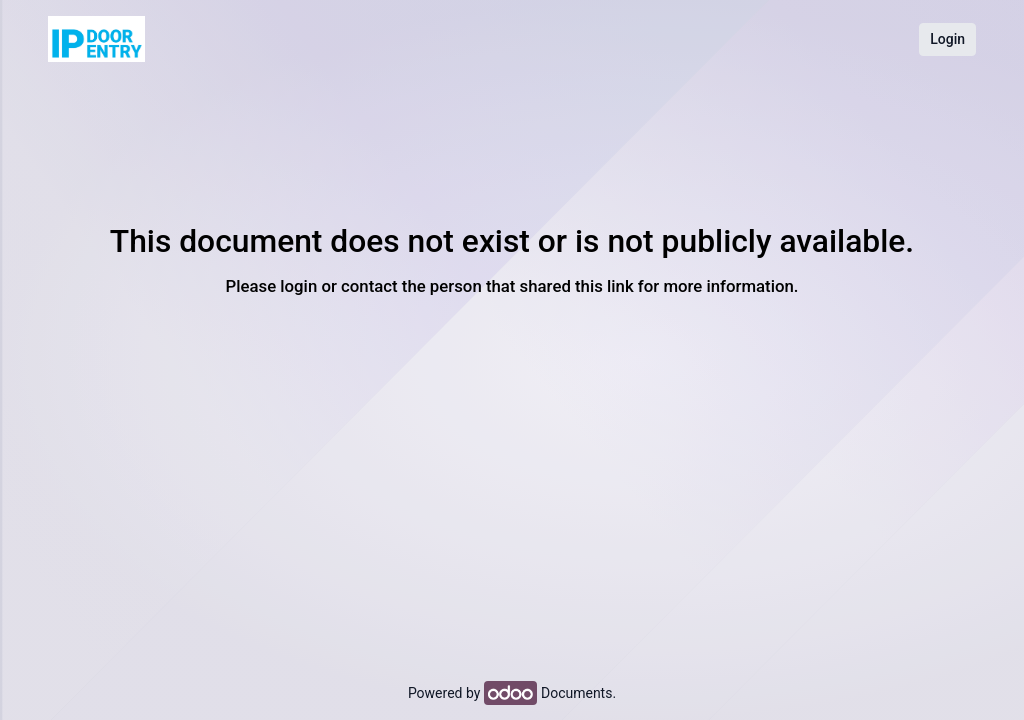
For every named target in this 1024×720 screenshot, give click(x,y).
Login (947, 39)
